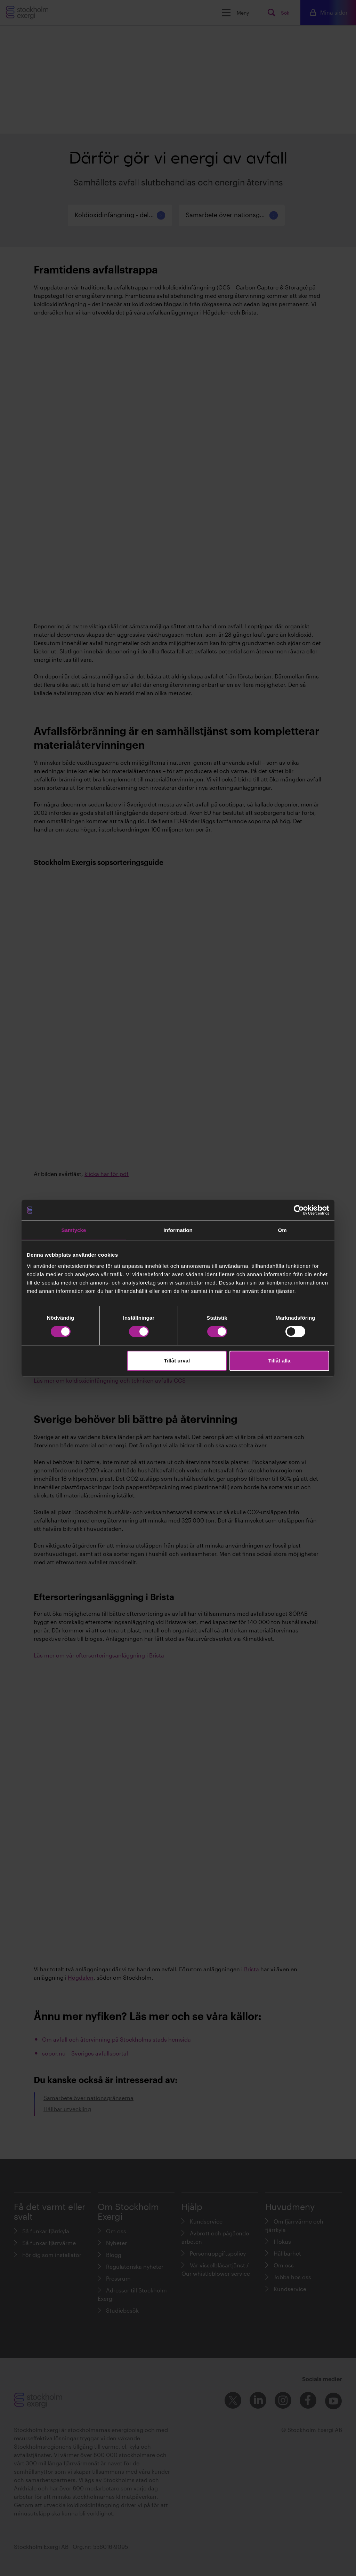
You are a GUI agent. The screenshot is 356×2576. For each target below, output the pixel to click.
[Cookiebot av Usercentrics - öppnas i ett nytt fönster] (298, 1210)
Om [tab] (282, 1230)
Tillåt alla (279, 1360)
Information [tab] (178, 1230)
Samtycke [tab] (74, 1230)
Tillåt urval (177, 1360)
